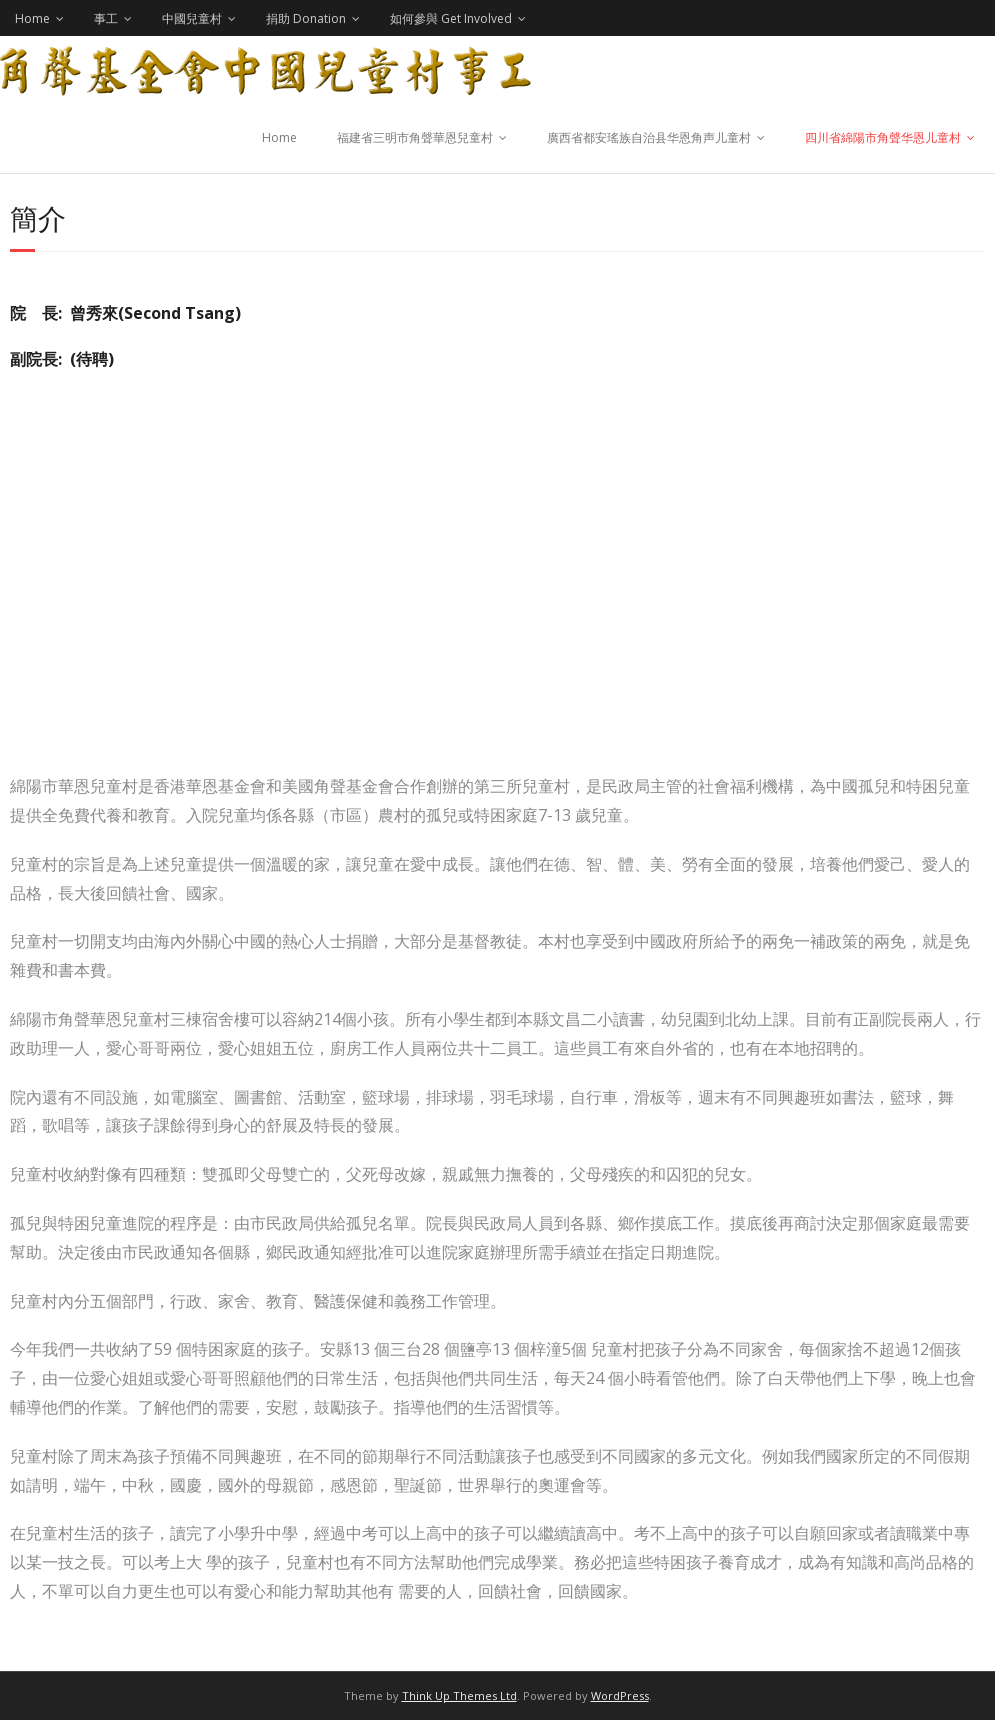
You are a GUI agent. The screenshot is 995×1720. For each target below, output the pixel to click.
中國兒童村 (192, 18)
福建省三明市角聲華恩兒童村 (415, 137)
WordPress (620, 1695)
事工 (106, 18)
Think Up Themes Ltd (459, 1695)
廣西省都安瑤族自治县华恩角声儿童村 (649, 137)
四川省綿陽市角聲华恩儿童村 (883, 137)
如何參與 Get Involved (451, 18)
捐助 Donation (306, 18)
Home (32, 18)
